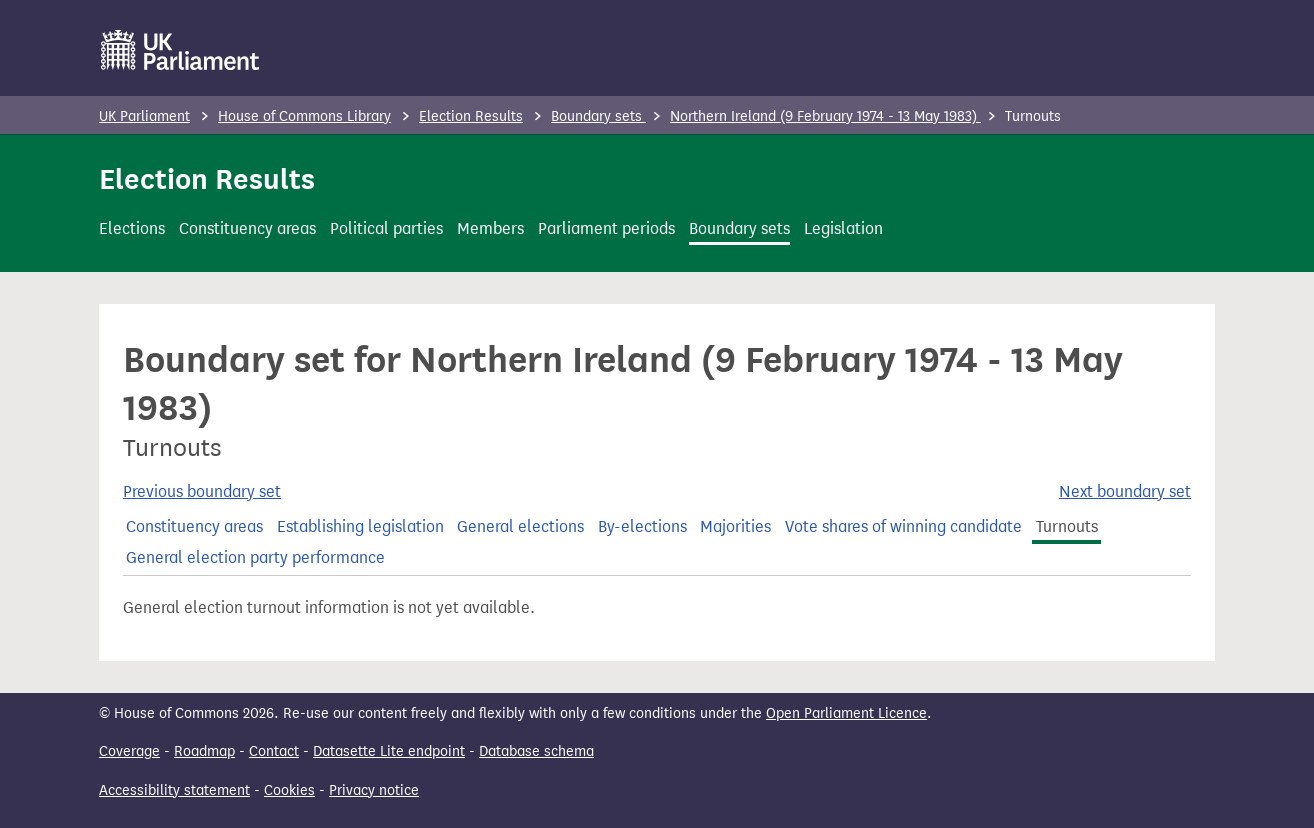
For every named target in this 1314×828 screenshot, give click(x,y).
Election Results (471, 116)
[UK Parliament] (180, 50)
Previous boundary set (202, 491)
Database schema (536, 751)
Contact (274, 751)
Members (490, 228)
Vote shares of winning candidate (903, 526)
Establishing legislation (360, 526)
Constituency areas (247, 228)
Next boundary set (1125, 491)
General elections (520, 526)
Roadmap (204, 751)
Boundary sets (598, 116)
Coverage (129, 751)
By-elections (642, 526)
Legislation (843, 228)
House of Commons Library (304, 116)
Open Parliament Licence (846, 713)
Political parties (386, 228)
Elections (132, 228)
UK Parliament (144, 116)
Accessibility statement (174, 790)
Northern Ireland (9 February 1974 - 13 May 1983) (825, 116)
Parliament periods (606, 228)
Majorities (735, 526)
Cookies (289, 790)
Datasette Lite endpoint (389, 751)
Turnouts (1067, 526)
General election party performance (255, 557)
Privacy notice (374, 790)
